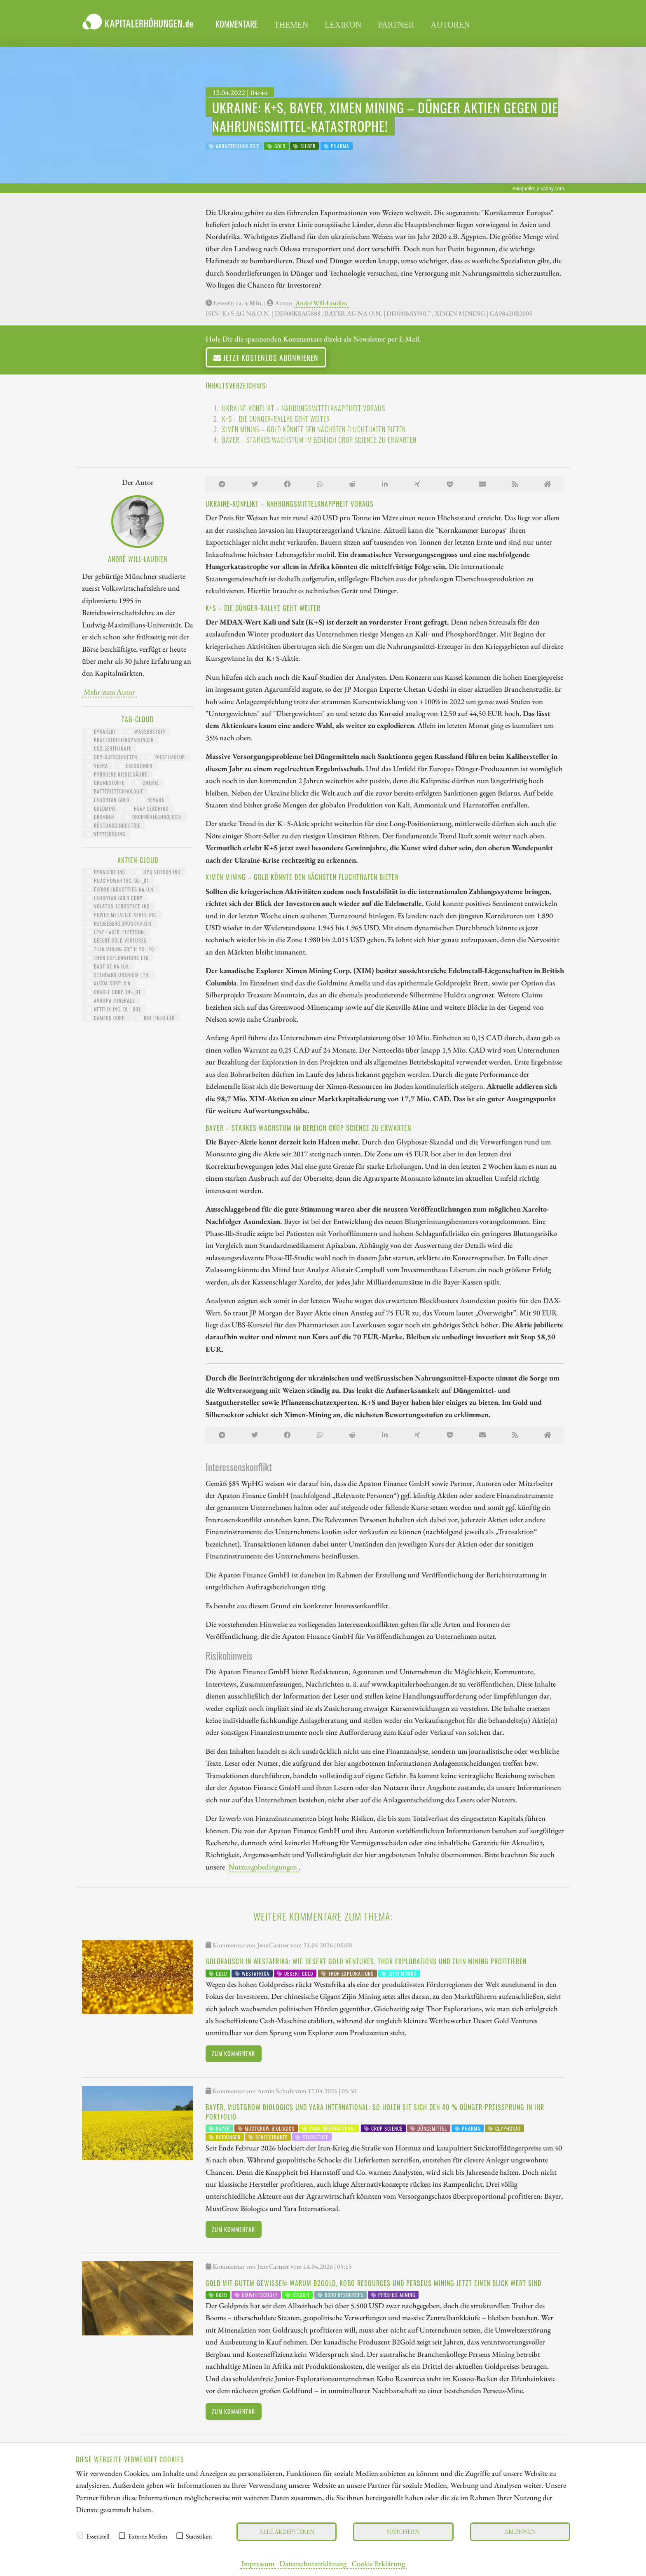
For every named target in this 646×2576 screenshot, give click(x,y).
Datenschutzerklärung (312, 2563)
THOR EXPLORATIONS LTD (118, 957)
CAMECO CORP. (106, 1017)
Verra (97, 765)
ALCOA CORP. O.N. (109, 983)
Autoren (450, 24)
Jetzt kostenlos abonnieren (265, 357)
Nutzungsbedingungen (262, 1867)
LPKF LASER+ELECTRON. (116, 932)
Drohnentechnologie (153, 816)
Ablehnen (520, 2531)
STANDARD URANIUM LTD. (118, 974)
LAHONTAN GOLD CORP (115, 897)
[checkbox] (80, 2536)
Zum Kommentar (233, 2053)
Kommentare (236, 24)
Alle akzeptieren (286, 2531)
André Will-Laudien (321, 303)
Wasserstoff (146, 731)
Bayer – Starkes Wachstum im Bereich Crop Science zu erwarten (319, 440)
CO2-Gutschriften (112, 756)
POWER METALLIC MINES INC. (122, 914)
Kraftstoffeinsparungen (120, 739)
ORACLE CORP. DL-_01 (114, 991)
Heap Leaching (148, 808)
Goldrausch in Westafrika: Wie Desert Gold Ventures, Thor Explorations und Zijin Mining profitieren (366, 1961)
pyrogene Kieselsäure (117, 774)
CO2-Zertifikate (109, 748)
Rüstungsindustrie (113, 825)
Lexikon (343, 24)
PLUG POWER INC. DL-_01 (118, 880)
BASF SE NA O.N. (108, 966)
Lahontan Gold (108, 799)
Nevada (152, 799)
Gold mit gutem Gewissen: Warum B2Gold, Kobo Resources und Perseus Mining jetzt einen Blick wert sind (373, 2283)
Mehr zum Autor (109, 692)
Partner (396, 24)
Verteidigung (106, 834)
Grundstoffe (105, 782)
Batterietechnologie (115, 791)
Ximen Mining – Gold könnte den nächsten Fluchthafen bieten (314, 429)
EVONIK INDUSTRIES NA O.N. (120, 889)
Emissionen (135, 765)
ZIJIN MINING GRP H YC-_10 (120, 948)
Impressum (257, 2563)
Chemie (147, 782)
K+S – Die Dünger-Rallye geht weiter (276, 419)
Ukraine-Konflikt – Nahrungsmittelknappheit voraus (303, 408)
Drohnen (100, 816)
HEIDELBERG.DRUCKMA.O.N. (119, 923)
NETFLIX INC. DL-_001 (114, 1009)
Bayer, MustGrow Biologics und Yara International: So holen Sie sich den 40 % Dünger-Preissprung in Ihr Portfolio (375, 2111)
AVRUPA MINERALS (111, 1000)
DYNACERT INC (106, 871)
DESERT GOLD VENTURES (117, 940)
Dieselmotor (166, 756)
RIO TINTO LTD (156, 1017)
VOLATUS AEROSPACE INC (118, 906)
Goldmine (101, 808)
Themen (291, 24)
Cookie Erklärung (378, 2563)
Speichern (403, 2531)
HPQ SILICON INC (158, 871)
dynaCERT (101, 731)
